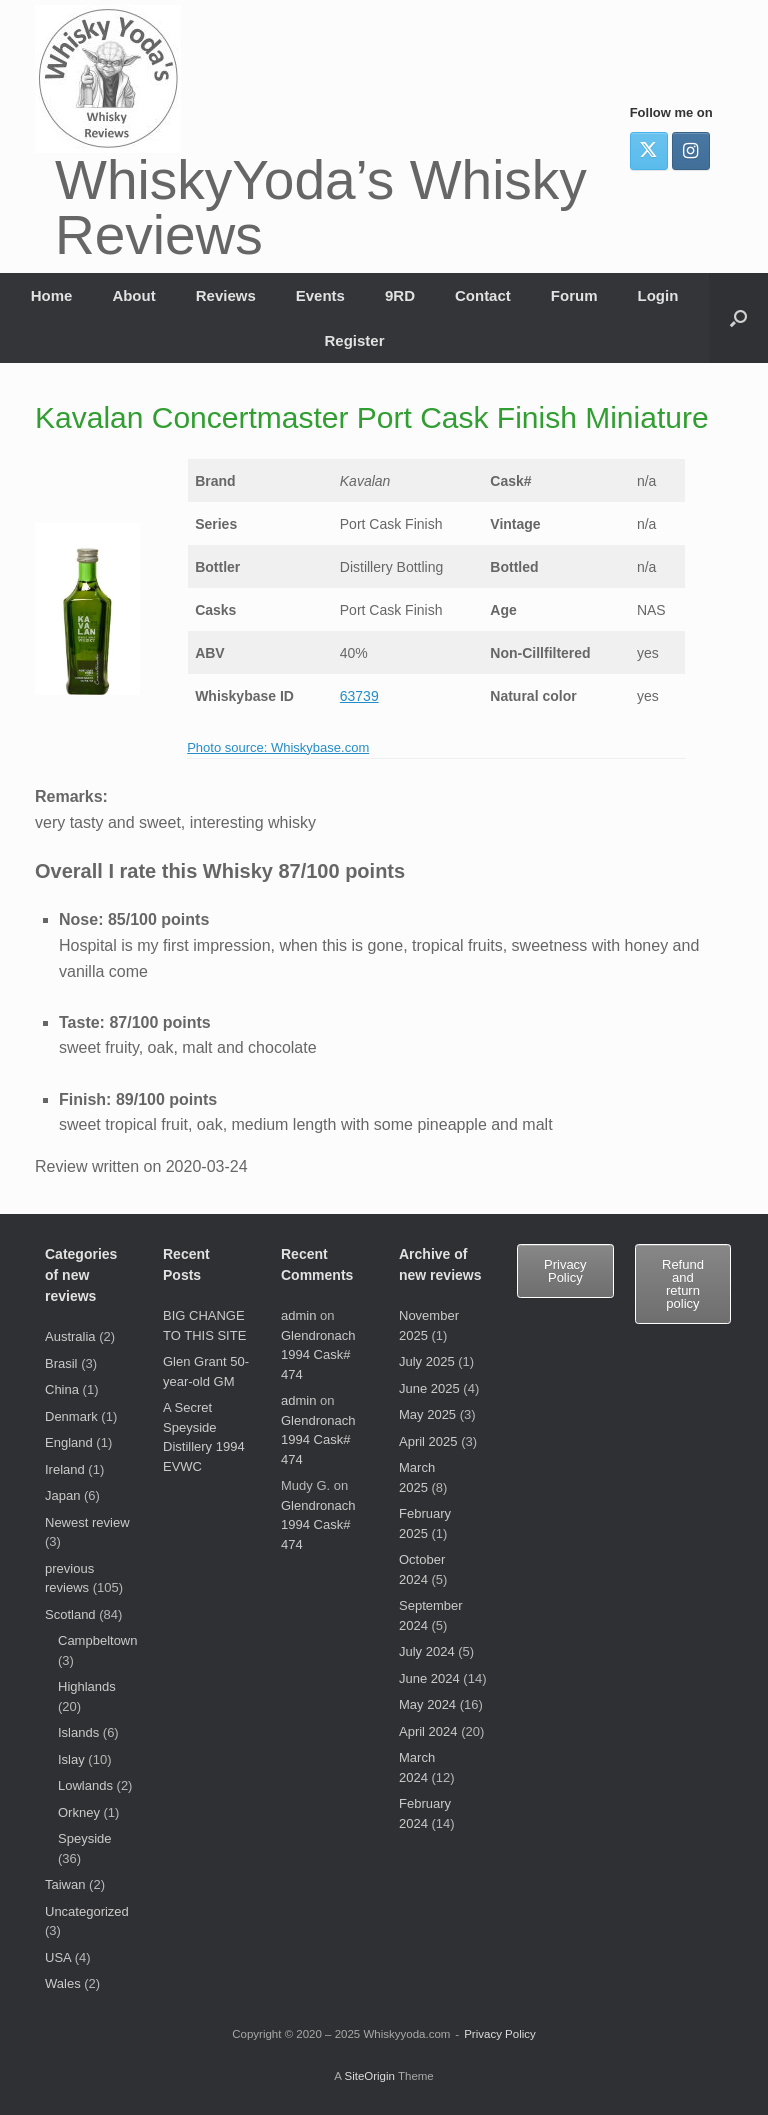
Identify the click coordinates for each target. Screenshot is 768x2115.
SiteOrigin (369, 2076)
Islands (78, 1732)
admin (298, 1315)
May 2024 (427, 1704)
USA (58, 1957)
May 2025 (427, 1414)
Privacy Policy (500, 2034)
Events (320, 295)
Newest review (87, 1522)
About (133, 295)
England (69, 1442)
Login (657, 295)
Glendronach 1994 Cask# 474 (318, 1355)
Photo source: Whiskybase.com (278, 747)
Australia (70, 1336)
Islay (71, 1759)
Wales (63, 1983)
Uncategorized (87, 1911)
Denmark (71, 1416)
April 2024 (428, 1731)
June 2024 (429, 1678)
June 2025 (429, 1388)
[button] (738, 318)
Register (354, 340)
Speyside (84, 1838)
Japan (62, 1495)
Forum (574, 295)
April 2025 (428, 1441)
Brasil (61, 1363)
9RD (400, 295)
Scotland (70, 1614)
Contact (483, 295)
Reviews (226, 295)
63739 (359, 696)
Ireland (65, 1469)
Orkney (79, 1812)
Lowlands (85, 1785)
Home (52, 295)
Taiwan (65, 1884)
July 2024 (427, 1651)
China (62, 1389)
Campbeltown (98, 1640)
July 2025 (427, 1361)
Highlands (87, 1686)
